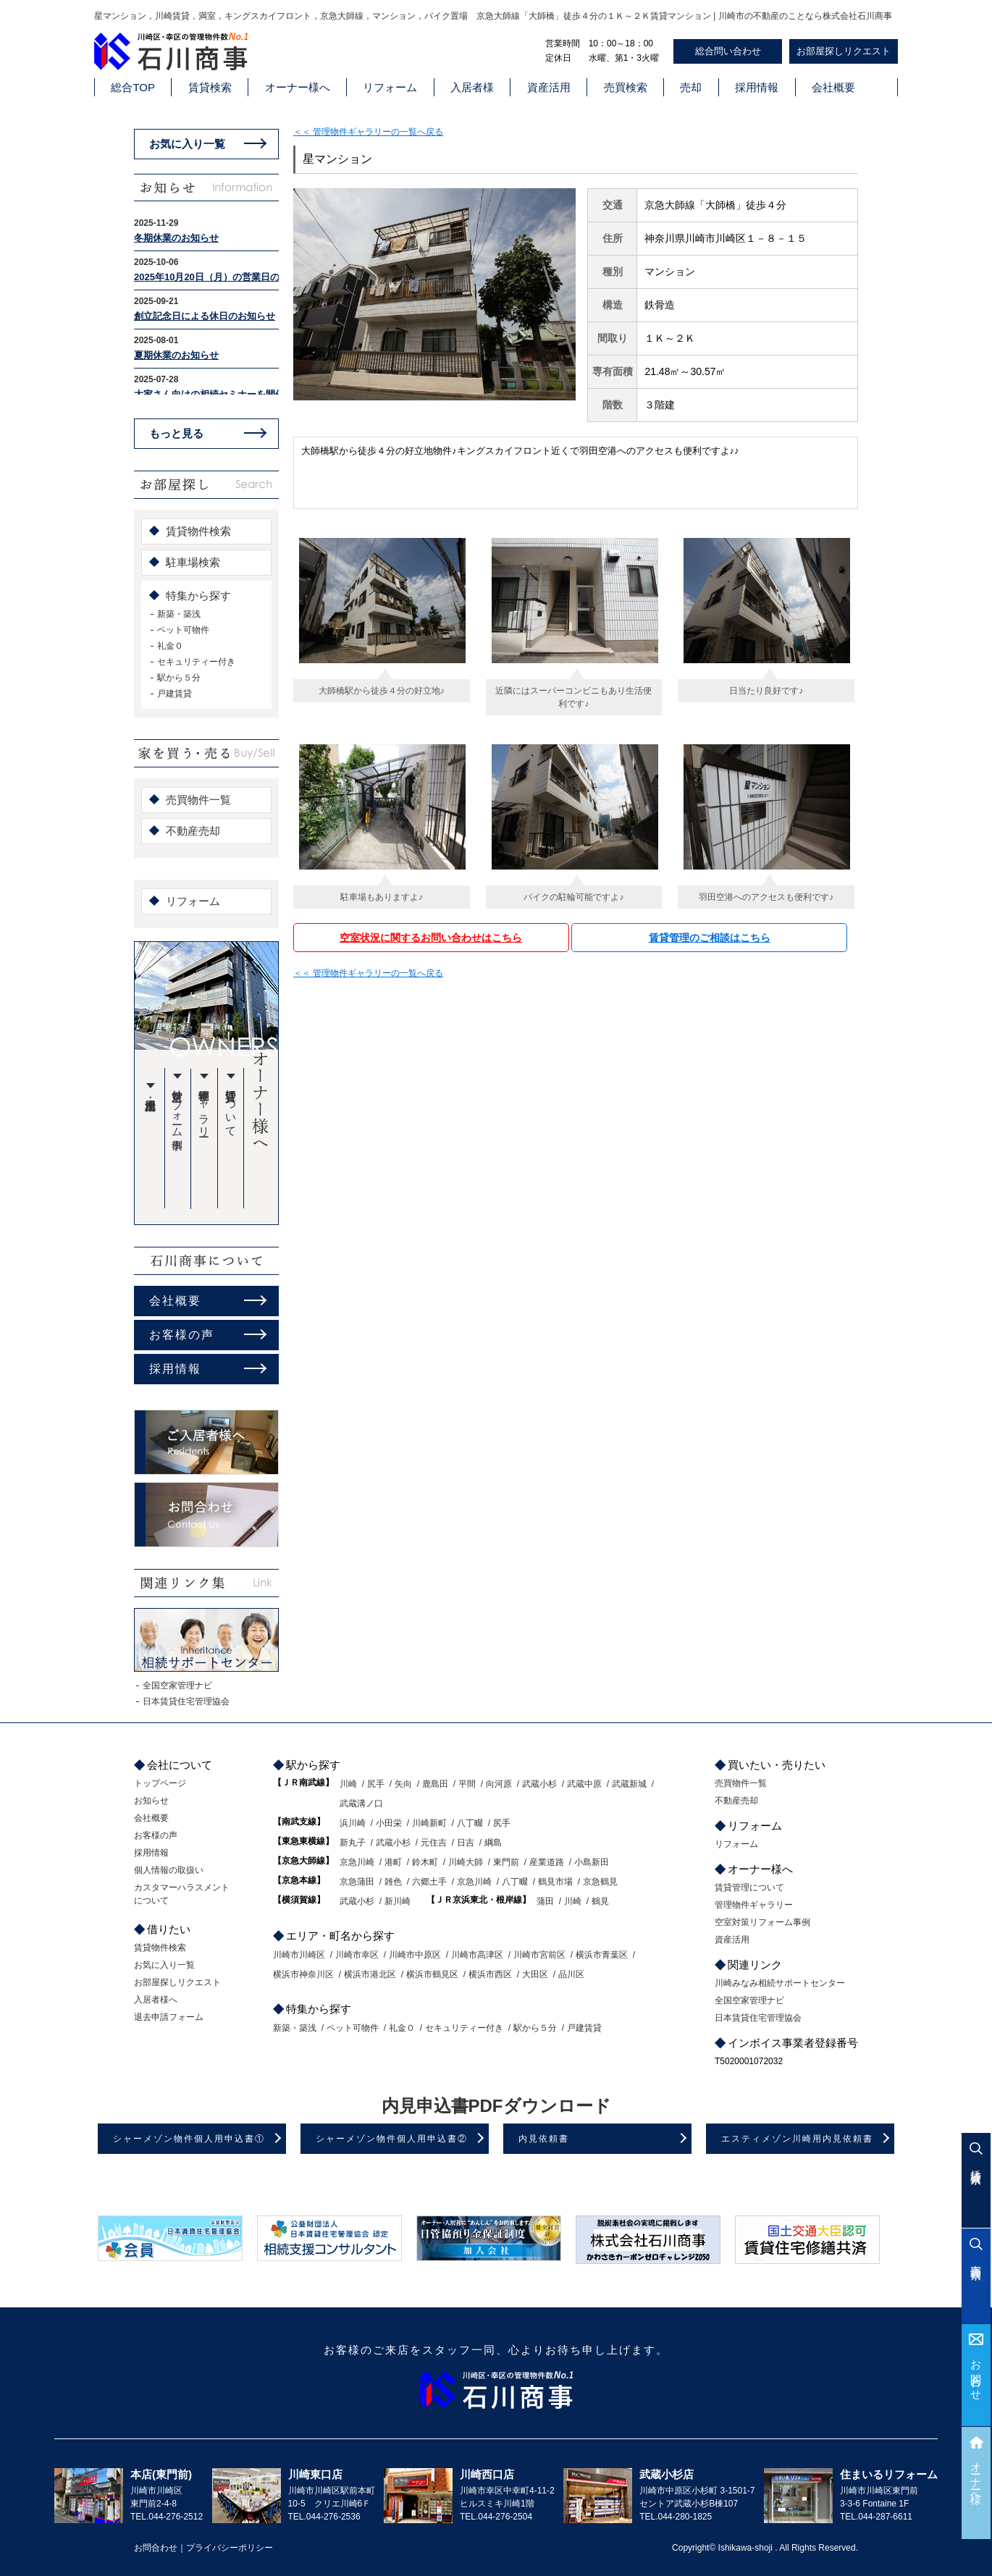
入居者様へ (155, 2000)
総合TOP (133, 87)
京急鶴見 (600, 1882)
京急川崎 (357, 1862)
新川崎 (397, 1901)
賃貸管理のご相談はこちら (709, 937)
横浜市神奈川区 (303, 1974)
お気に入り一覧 (187, 144)
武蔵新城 (629, 1784)
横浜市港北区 (370, 1974)
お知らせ (151, 1801)
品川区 (571, 1974)
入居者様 (472, 87)
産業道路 (546, 1862)
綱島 (493, 1843)
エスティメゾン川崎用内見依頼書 (797, 2139)
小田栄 (389, 1823)
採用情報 (756, 87)
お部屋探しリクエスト (843, 51)
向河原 (499, 1784)
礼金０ (170, 646)
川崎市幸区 (357, 1955)
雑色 (393, 1882)
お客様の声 (181, 1335)
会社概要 (833, 87)
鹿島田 (435, 1784)
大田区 (535, 1974)
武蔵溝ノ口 (361, 1803)
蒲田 (545, 1901)
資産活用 (549, 87)
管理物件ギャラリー (204, 1107)
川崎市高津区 (477, 1955)
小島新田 (591, 1862)
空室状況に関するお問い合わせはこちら (431, 937)
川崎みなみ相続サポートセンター (780, 1983)
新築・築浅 (179, 614)
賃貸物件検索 (198, 531)
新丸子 (353, 1843)
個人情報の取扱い (168, 1870)
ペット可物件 (183, 630)
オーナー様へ (297, 87)
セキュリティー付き (196, 662)
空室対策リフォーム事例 (178, 1107)
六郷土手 (429, 1882)
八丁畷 (470, 1823)
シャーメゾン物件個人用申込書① (189, 2139)
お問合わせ (976, 2374)
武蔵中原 (584, 1784)
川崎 (348, 1784)
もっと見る (176, 433)
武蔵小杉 (539, 1784)
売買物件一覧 (198, 800)
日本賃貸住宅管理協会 (186, 1701)
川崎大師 (465, 1862)
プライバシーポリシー (229, 2548)
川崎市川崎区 (299, 1955)
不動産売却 (193, 831)
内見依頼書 (543, 2139)
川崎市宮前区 (539, 1955)
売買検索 (625, 87)
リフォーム (390, 87)
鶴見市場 (555, 1882)
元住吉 (434, 1843)
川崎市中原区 (415, 1955)
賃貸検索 (210, 87)
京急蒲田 (357, 1882)
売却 (691, 87)
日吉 (465, 1843)
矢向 (403, 1784)
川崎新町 (429, 1823)
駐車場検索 (193, 562)
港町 (393, 1862)
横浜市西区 (490, 1974)
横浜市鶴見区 (432, 1974)
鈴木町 (425, 1862)
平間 (467, 1784)
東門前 (506, 1862)
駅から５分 (179, 678)
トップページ (160, 1783)
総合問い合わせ (728, 51)
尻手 (375, 1784)
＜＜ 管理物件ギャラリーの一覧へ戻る (368, 132)
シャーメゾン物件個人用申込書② (392, 2139)
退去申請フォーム (168, 2017)
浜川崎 (353, 1823)
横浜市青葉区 (602, 1955)
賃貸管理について (231, 1107)
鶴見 (600, 1901)
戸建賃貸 (174, 694)
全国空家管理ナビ (177, 1685)
